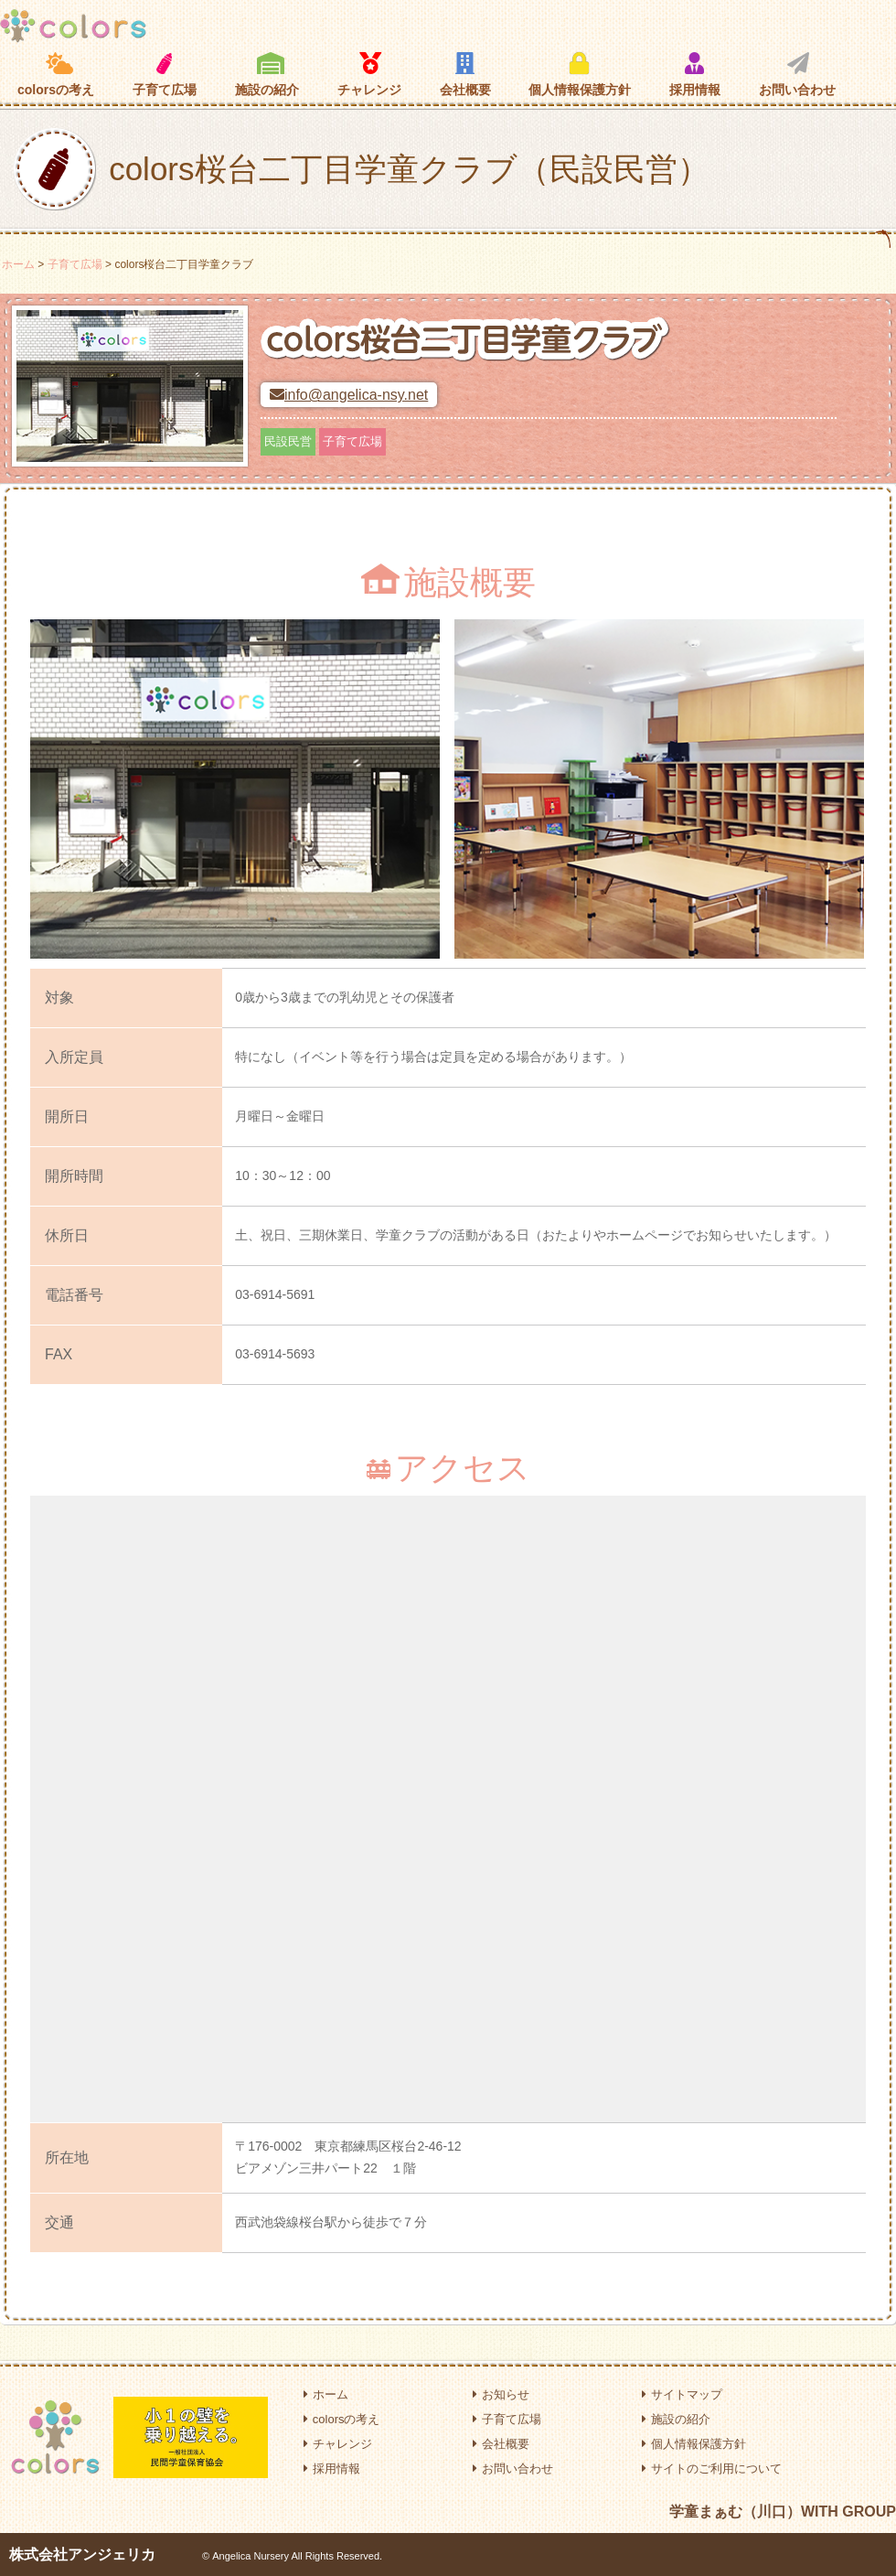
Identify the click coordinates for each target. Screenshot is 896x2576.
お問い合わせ (797, 74)
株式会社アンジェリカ (82, 2554)
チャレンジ (369, 74)
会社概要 (465, 74)
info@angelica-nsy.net (349, 394)
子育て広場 (165, 74)
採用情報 (694, 74)
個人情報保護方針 (579, 74)
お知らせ (501, 2394)
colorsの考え (55, 74)
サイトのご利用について (712, 2468)
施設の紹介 (267, 74)
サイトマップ (682, 2394)
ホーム (18, 264)
